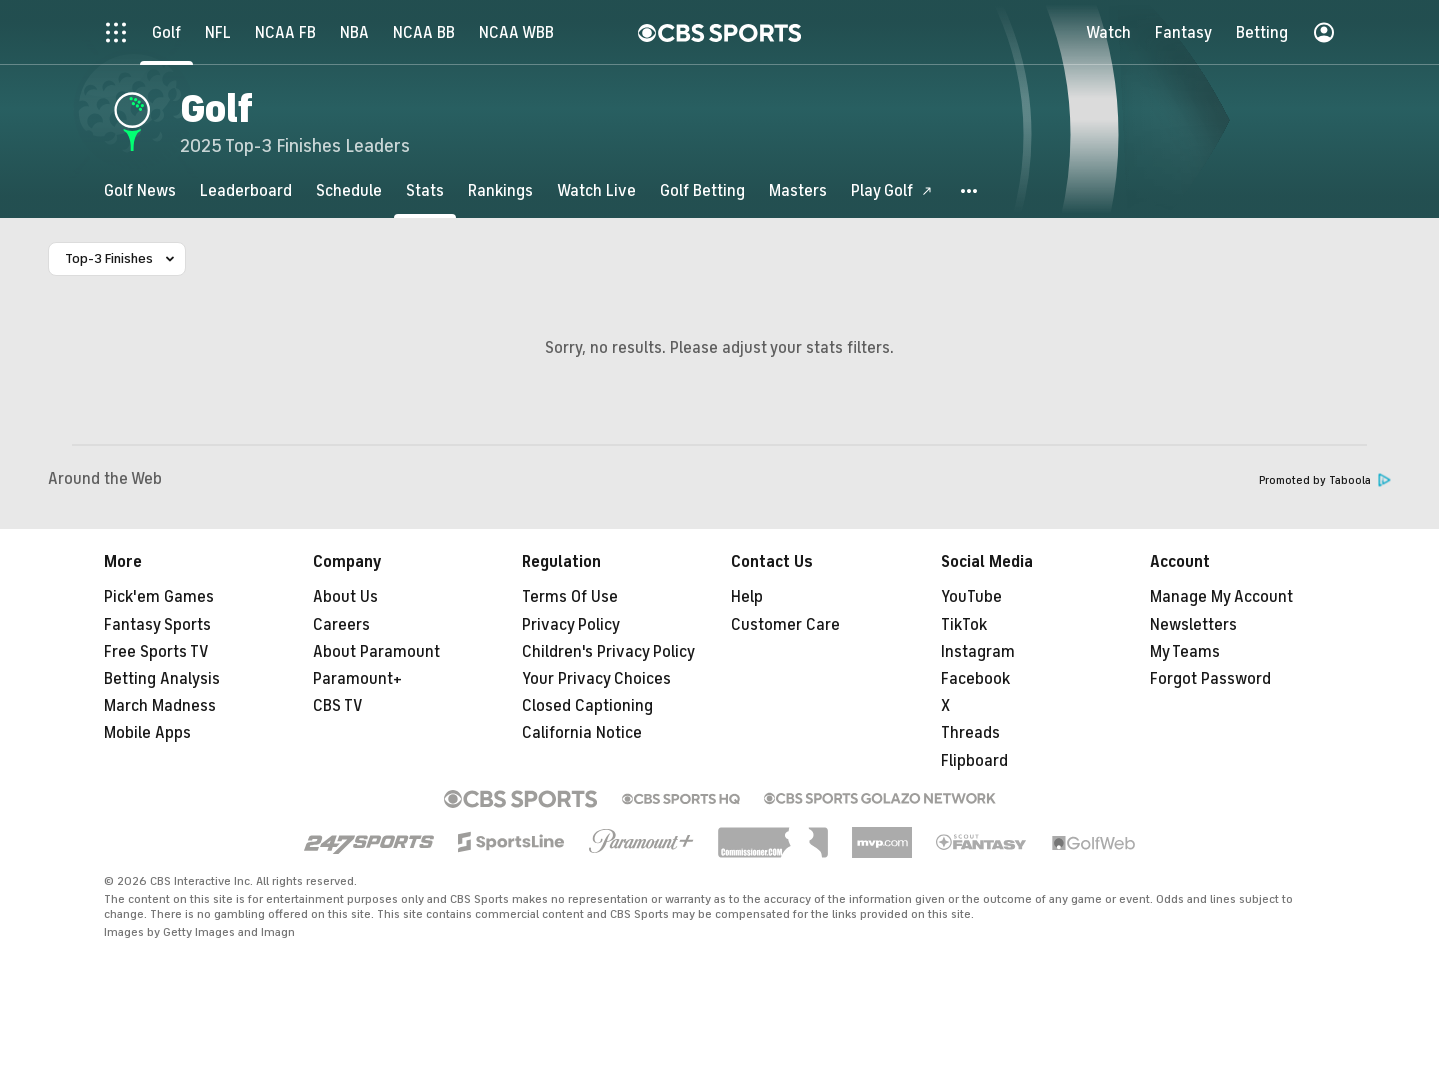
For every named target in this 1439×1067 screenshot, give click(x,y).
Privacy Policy (571, 625)
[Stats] (425, 190)
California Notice (582, 733)
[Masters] (798, 190)
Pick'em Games (159, 597)
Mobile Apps (147, 733)
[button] (970, 190)
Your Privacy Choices (596, 679)
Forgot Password (1210, 679)
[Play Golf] (892, 190)
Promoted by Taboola (1325, 480)
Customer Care (785, 625)
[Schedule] (349, 190)
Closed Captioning (587, 706)
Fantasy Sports (157, 625)
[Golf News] (140, 190)
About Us (345, 597)
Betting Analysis (162, 679)
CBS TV (338, 706)
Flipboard (974, 761)
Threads (970, 733)
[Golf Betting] (702, 190)
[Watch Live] (596, 190)
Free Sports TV (156, 652)
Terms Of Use (570, 597)
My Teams (1185, 652)
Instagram (978, 652)
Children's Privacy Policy (608, 652)
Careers (341, 625)
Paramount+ (357, 679)
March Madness (160, 706)
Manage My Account (1221, 597)
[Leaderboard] (246, 190)
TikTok (964, 625)
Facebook (975, 679)
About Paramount (376, 652)
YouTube (971, 597)
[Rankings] (500, 190)
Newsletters (1193, 625)
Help (747, 597)
